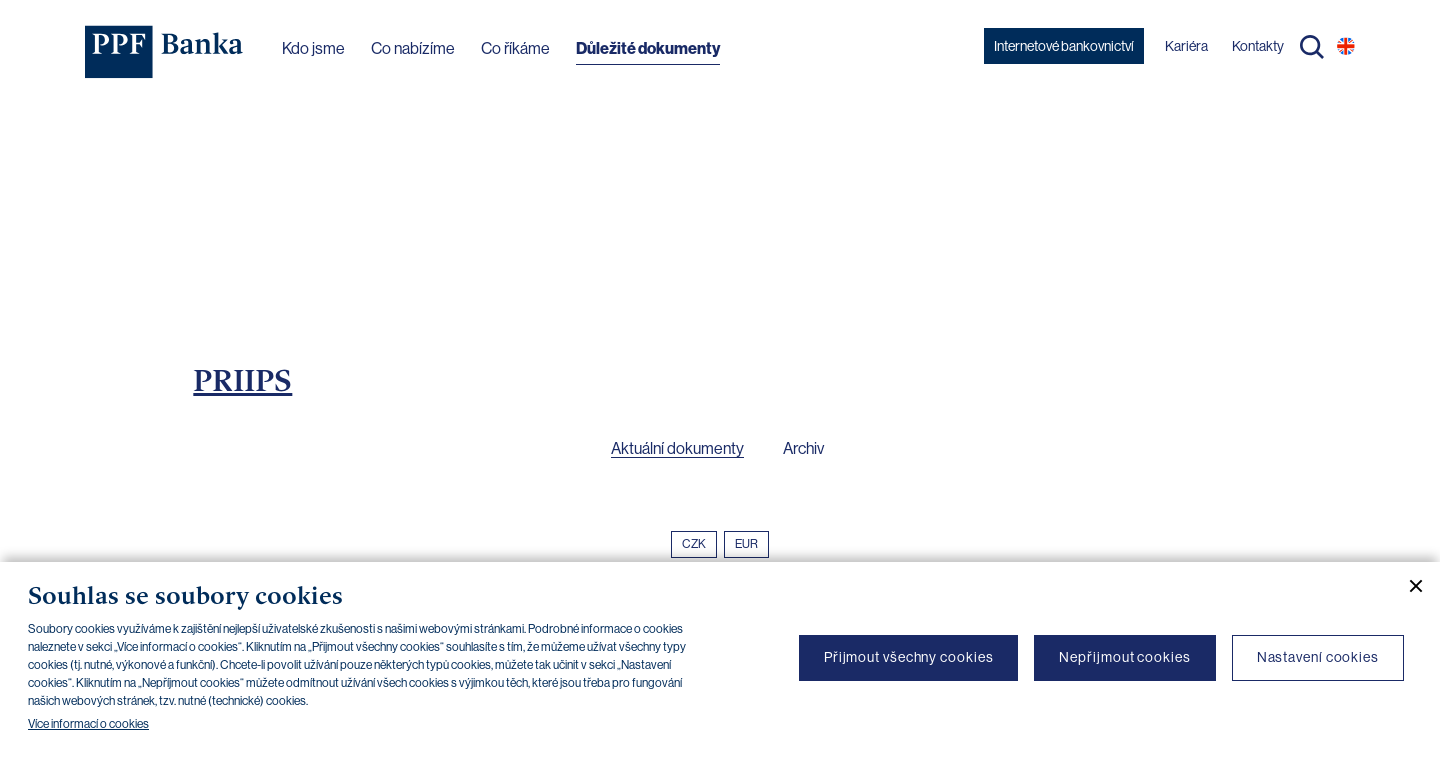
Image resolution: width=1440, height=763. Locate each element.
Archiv (803, 448)
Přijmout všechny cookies (909, 657)
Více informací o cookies (88, 724)
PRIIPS (242, 380)
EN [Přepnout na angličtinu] (1346, 46)
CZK (694, 544)
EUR (746, 544)
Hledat (1312, 47)
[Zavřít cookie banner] (1408, 586)
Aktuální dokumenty (677, 448)
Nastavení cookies (1318, 657)
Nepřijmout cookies (1124, 657)
